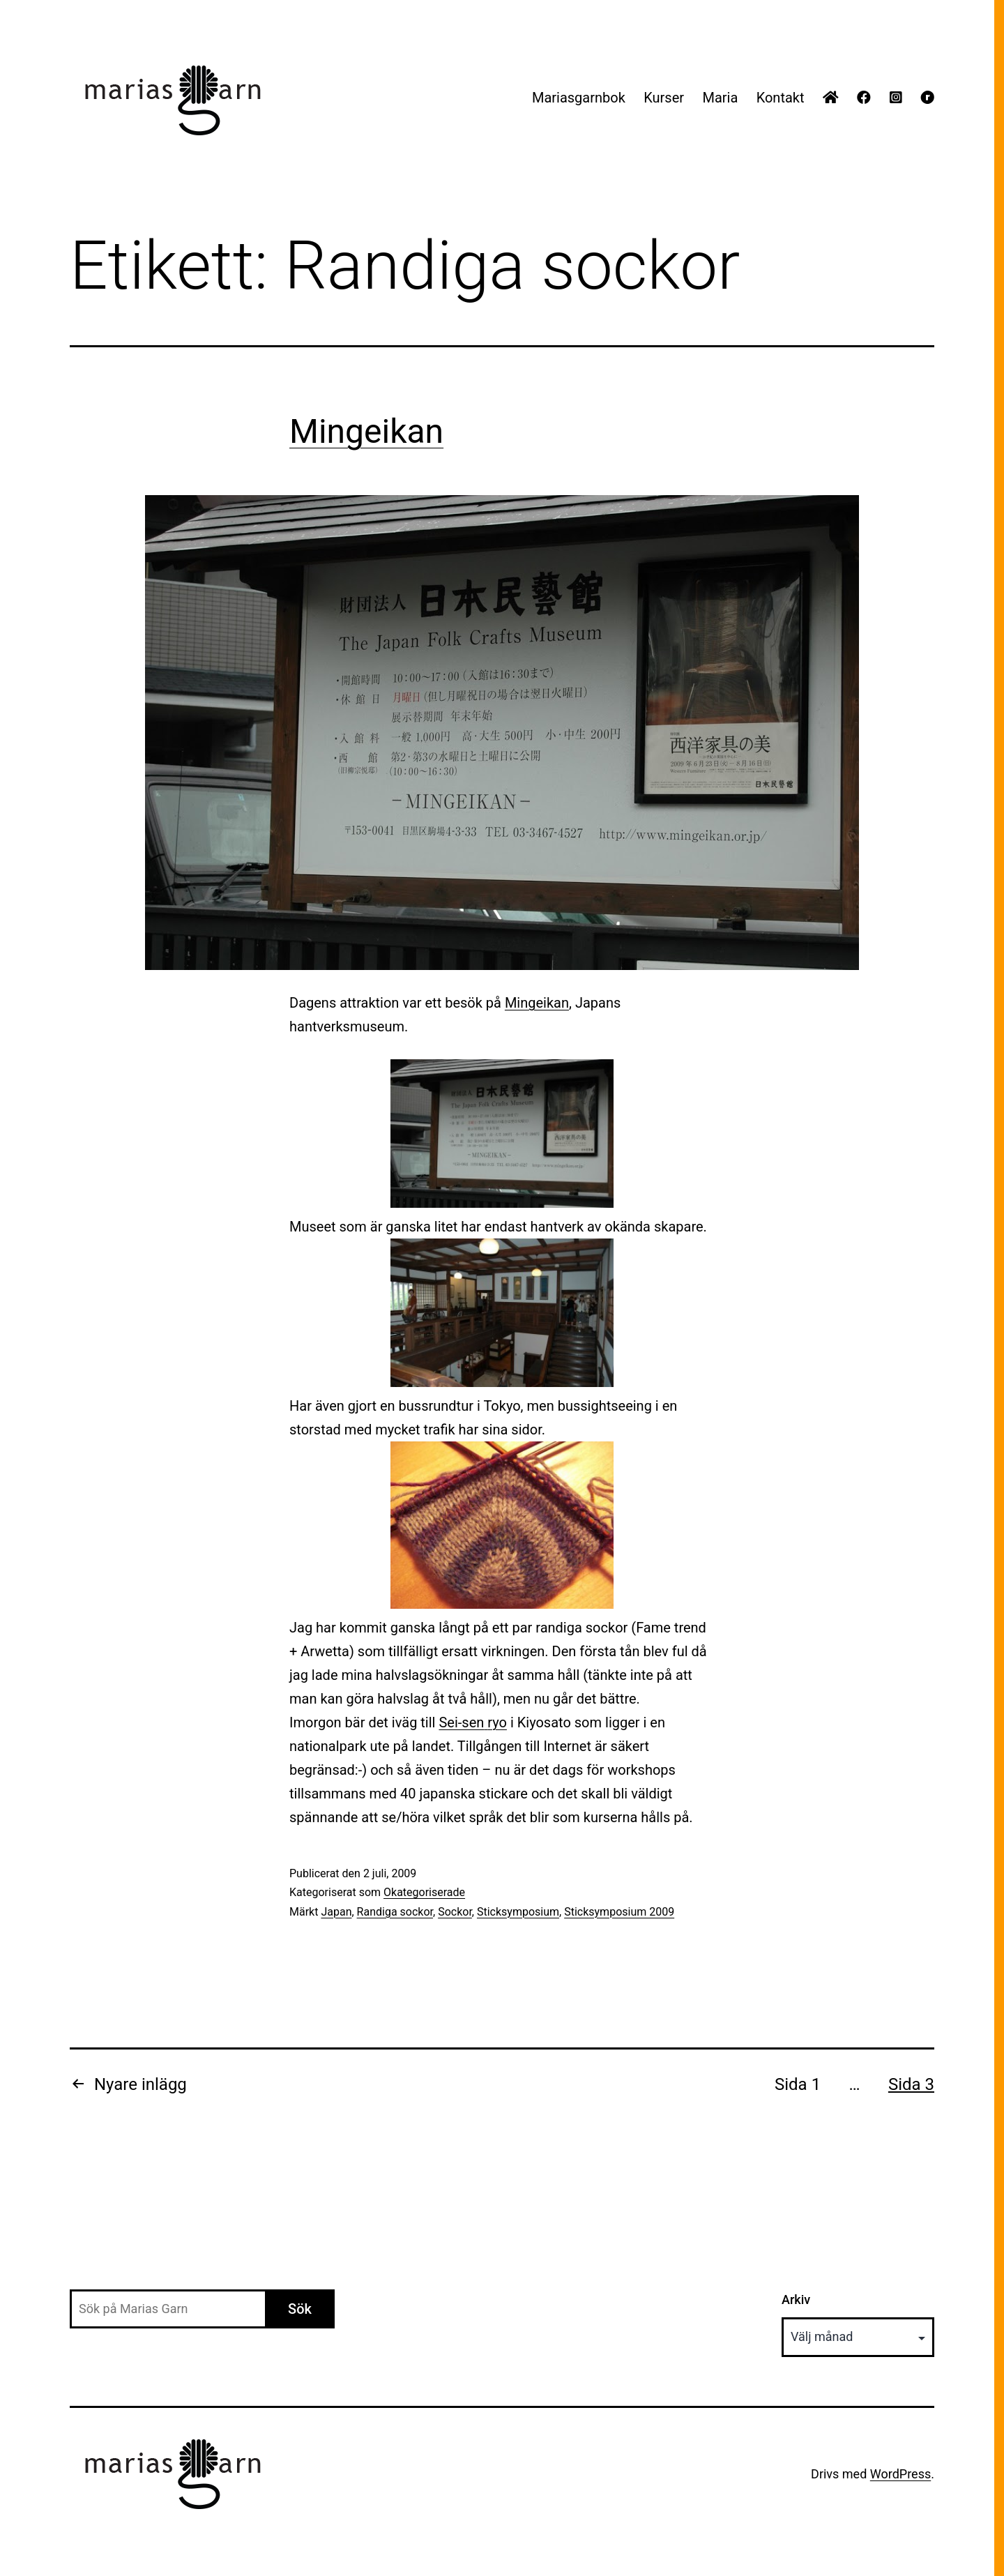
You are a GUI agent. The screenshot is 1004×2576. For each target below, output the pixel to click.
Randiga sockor (395, 1911)
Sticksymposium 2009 (619, 1911)
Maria (720, 97)
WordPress (900, 2474)
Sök (300, 2309)
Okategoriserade (424, 1892)
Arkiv (796, 2299)
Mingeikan (366, 431)
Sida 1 (798, 2084)
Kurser (664, 97)
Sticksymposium (518, 1911)
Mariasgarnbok (578, 97)
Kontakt (780, 97)
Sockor (455, 1911)
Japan (336, 1911)
